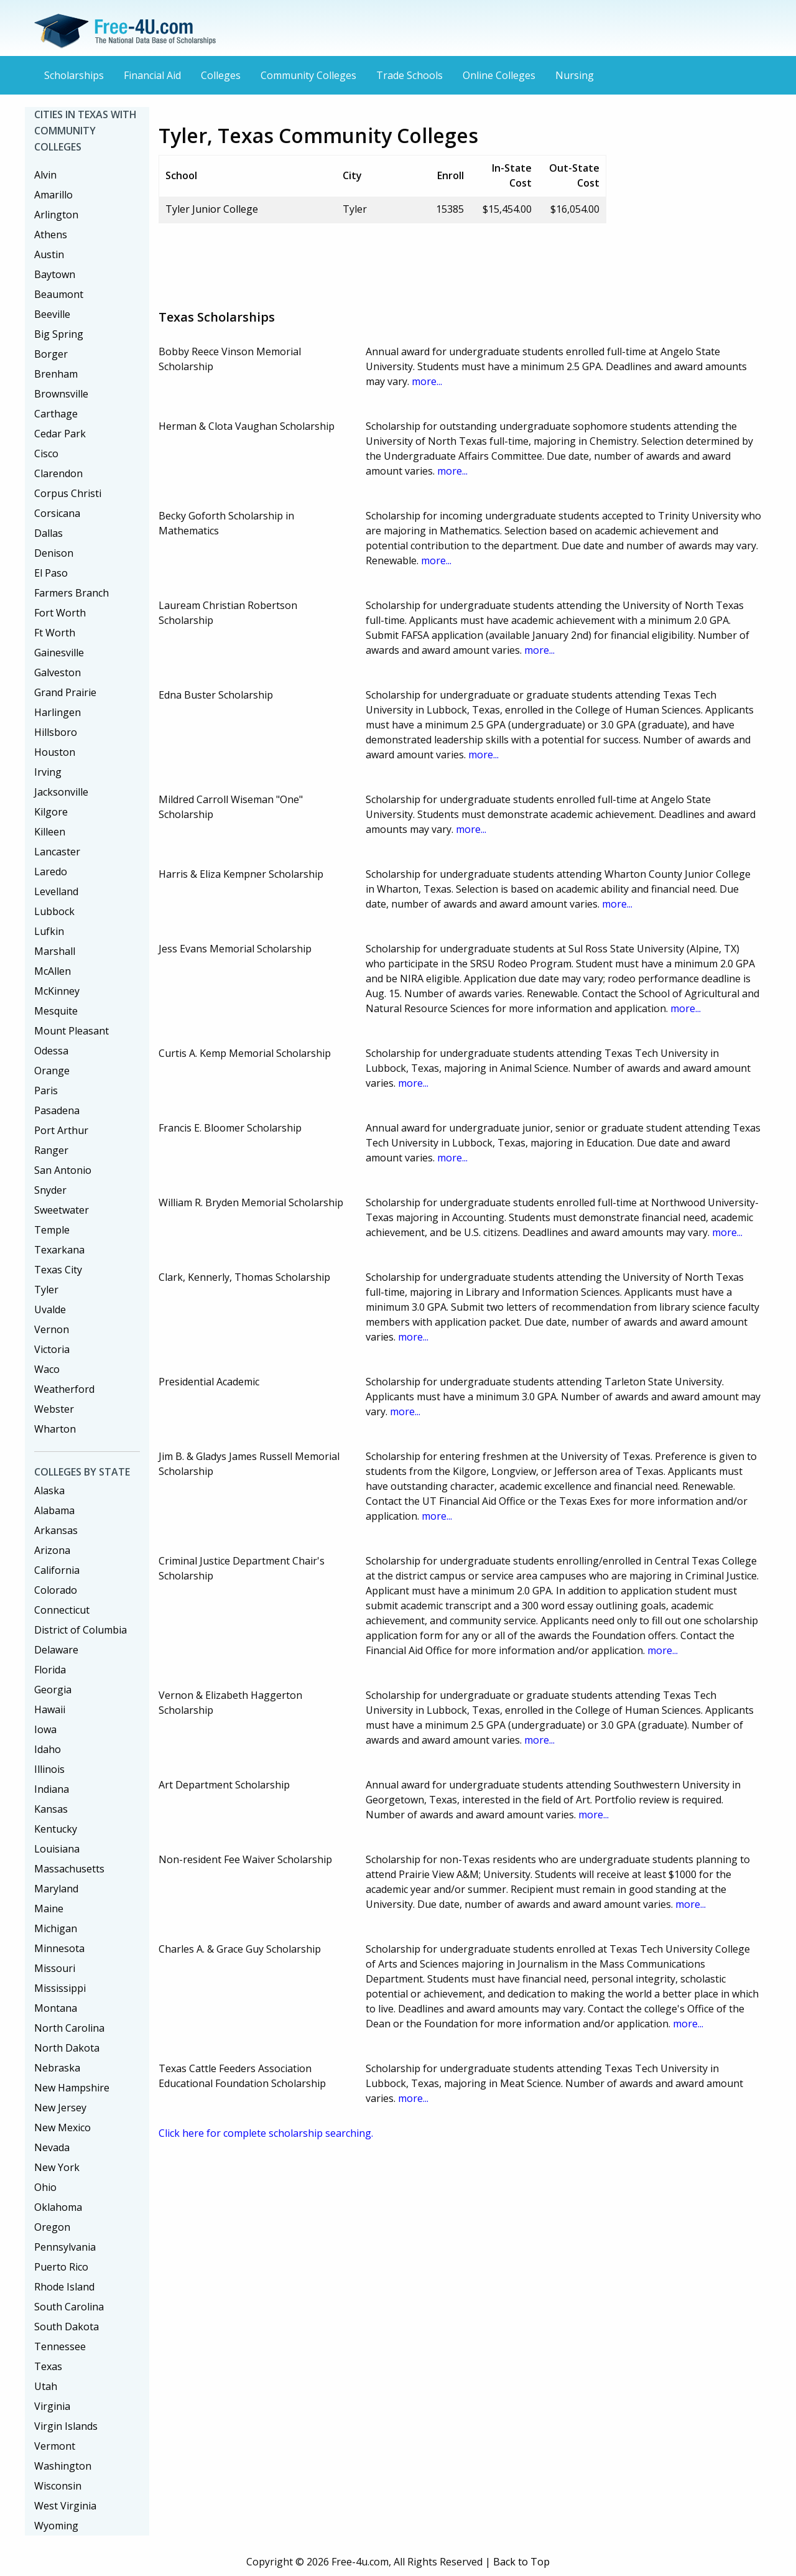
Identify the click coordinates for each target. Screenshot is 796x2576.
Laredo (50, 871)
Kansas (51, 1809)
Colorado (55, 1590)
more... (427, 381)
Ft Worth (54, 632)
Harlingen (57, 712)
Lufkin (49, 931)
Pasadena (57, 1110)
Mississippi (60, 1988)
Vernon (51, 1329)
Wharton (55, 1429)
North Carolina (69, 2028)
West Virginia (65, 2506)
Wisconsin (57, 2486)
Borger (51, 354)
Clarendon (58, 473)
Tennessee (60, 2346)
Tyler (46, 1289)
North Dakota (67, 2048)
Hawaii (49, 1709)
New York (57, 2167)
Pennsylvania (65, 2247)
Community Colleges (308, 75)
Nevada (52, 2147)
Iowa (45, 1729)
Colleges (221, 75)
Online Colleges (499, 75)
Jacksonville (61, 792)
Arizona (52, 1550)
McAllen (52, 971)
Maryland (56, 1888)
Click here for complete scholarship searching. (266, 2133)
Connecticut (62, 1610)
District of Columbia (80, 1630)
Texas (48, 2366)
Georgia (53, 1689)
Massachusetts (69, 1869)
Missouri (54, 1968)
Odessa (51, 1051)
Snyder (50, 1190)
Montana (55, 2008)
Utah (45, 2386)
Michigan (55, 1928)
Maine (48, 1908)
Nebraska (57, 2068)
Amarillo (53, 195)
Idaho (47, 1749)
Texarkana (59, 1250)
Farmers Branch (71, 593)
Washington (62, 2466)
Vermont (54, 2446)
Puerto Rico (61, 2267)
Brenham (56, 374)
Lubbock (54, 911)
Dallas (48, 533)
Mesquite (56, 1011)
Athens (50, 234)
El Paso (51, 573)
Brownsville (61, 394)
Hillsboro (55, 732)
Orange (52, 1070)
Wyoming (56, 2525)
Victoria (52, 1349)
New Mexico (62, 2127)
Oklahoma (58, 2207)
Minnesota (59, 1948)
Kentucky (55, 1829)
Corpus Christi (67, 493)
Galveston (57, 672)
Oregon (52, 2227)
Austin (49, 254)
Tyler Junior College (211, 209)
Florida (50, 1669)
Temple (52, 1230)
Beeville (52, 314)
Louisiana (57, 1849)
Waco (47, 1369)
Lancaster (57, 851)
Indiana (51, 1789)
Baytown (54, 274)
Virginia (52, 2406)
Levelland (56, 891)
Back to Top (521, 2562)
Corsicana (57, 513)
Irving (48, 772)
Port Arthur (61, 1130)
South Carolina (69, 2306)
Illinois (49, 1769)
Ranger (51, 1150)
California (57, 1570)
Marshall (54, 951)
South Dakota (66, 2326)
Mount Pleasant (71, 1031)
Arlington (56, 214)
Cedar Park (60, 433)
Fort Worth (60, 613)
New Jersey (60, 2107)
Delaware (56, 1650)
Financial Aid (152, 75)
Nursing (574, 75)
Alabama (54, 1510)
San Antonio (62, 1170)
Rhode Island (64, 2287)
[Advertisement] (385, 261)
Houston (54, 752)
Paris (46, 1090)
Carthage (56, 414)
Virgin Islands (66, 2426)
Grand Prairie (65, 692)
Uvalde (50, 1309)
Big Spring (58, 334)
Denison (53, 553)
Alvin (45, 175)
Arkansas (56, 1530)
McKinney (57, 991)
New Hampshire (71, 2088)
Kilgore (51, 812)
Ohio (45, 2187)
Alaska (49, 1490)
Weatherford (64, 1389)
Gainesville (59, 652)
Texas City (58, 1269)
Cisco (46, 453)
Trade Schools (409, 75)
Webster (54, 1409)
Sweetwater (61, 1210)
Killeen (49, 832)
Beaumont (58, 294)
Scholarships (74, 75)
